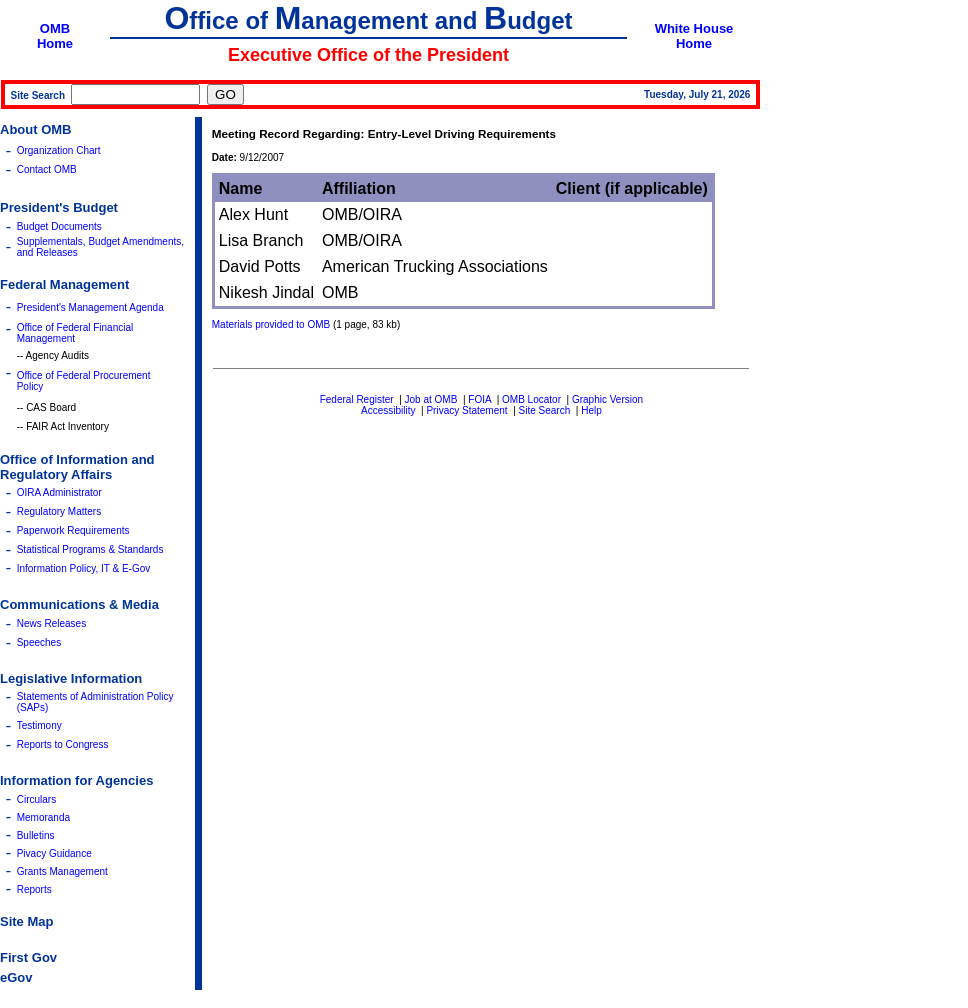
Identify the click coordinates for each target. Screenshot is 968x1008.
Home (55, 43)
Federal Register (357, 399)
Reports (34, 889)
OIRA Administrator (59, 492)
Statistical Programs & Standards (90, 549)
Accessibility (388, 410)
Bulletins (36, 835)
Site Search (545, 410)
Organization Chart (59, 150)
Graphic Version (607, 399)
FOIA (479, 399)
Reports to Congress (63, 744)
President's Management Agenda (90, 307)
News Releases (51, 623)
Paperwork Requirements (73, 530)
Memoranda (43, 817)
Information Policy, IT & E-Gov (84, 568)
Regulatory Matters (59, 511)
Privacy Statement (466, 410)
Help (591, 410)
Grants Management (62, 871)
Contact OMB (47, 169)
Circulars (36, 799)
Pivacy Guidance (54, 853)
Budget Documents (59, 226)
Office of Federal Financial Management (75, 333)
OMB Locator (531, 399)
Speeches (39, 642)
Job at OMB (431, 399)
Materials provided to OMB (271, 324)
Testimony (39, 725)
